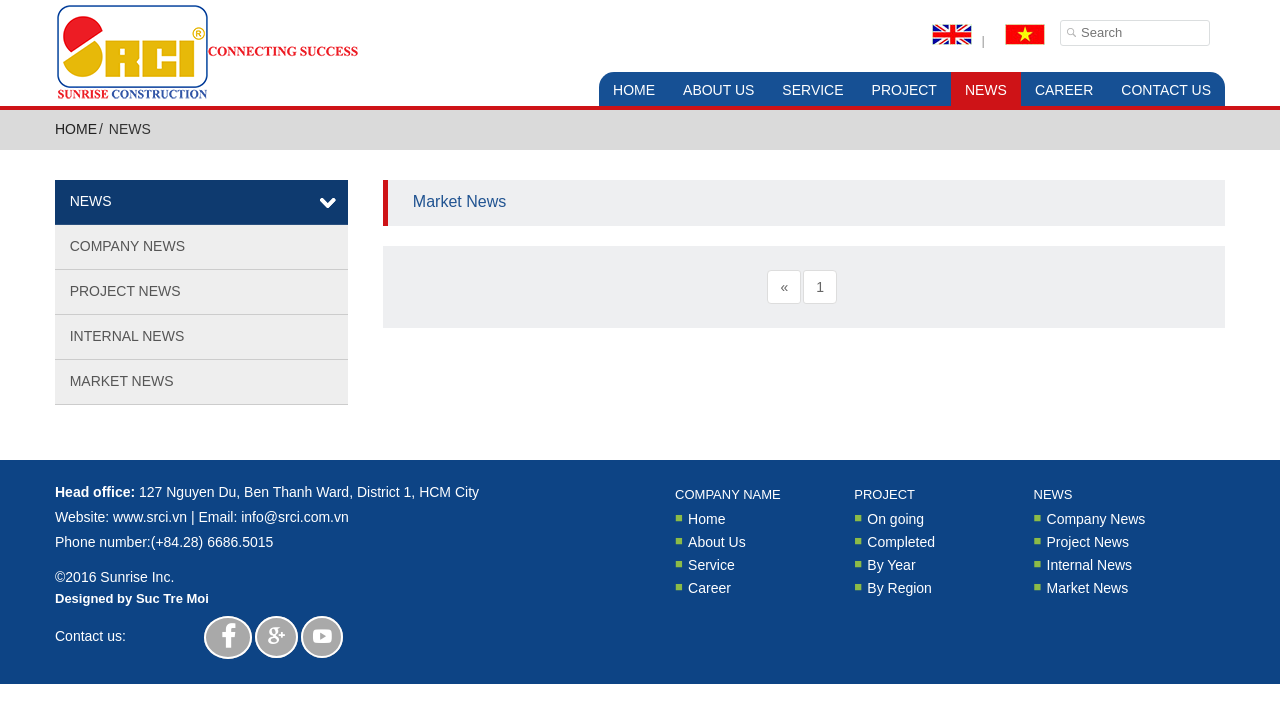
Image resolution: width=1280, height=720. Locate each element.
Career (1064, 90)
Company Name (728, 494)
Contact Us (1166, 90)
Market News (122, 381)
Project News (125, 291)
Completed (901, 541)
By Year (891, 564)
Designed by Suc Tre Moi (132, 598)
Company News (127, 246)
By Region (899, 587)
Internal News (127, 336)
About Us (718, 90)
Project (904, 90)
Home (634, 90)
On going (895, 518)
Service (812, 90)
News (986, 90)
